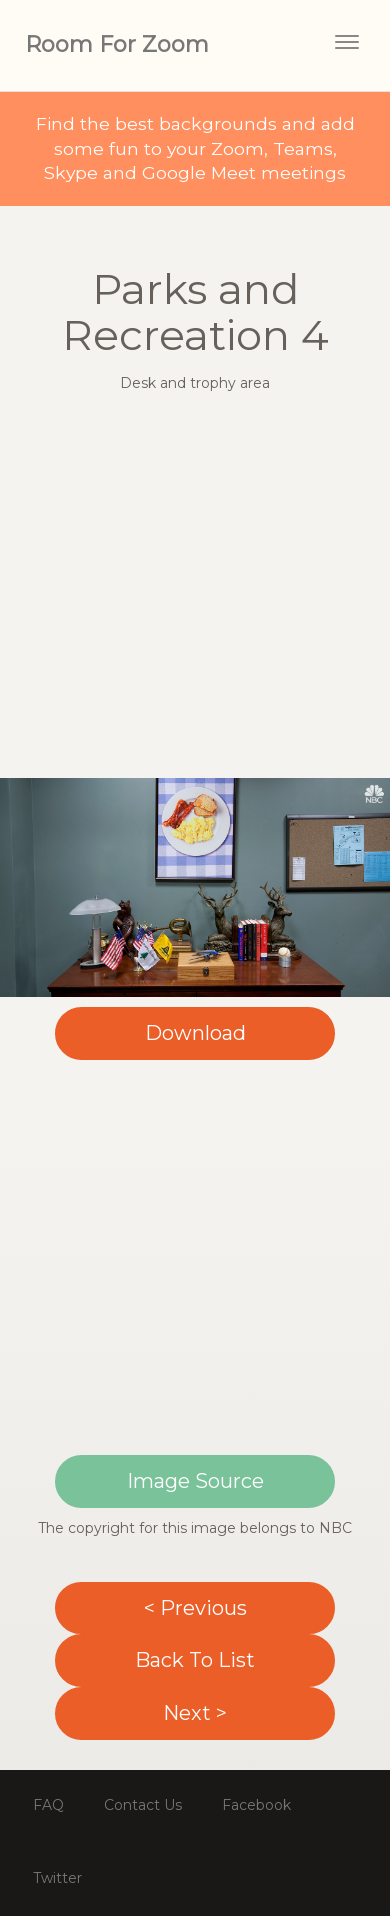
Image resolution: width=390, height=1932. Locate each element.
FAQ (48, 1805)
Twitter (57, 1878)
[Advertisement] (187, 590)
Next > (195, 1713)
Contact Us (143, 1805)
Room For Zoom (117, 44)
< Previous (195, 1608)
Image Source (195, 1481)
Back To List (195, 1660)
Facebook (256, 1805)
